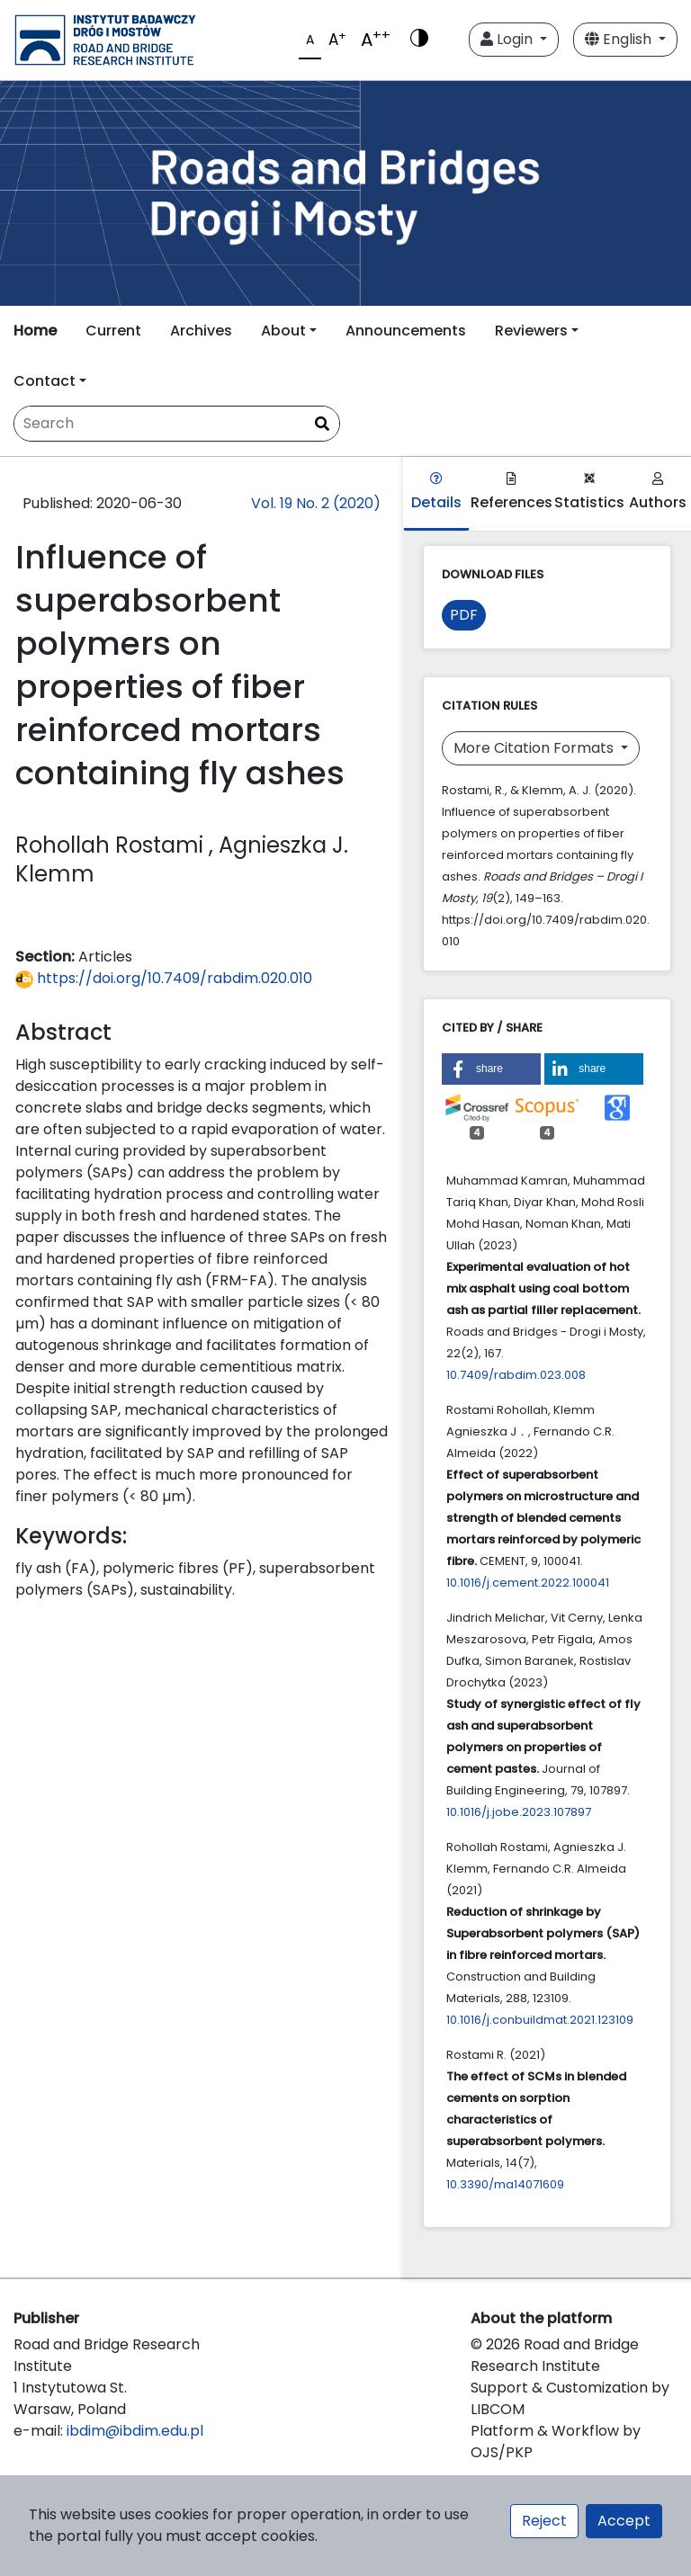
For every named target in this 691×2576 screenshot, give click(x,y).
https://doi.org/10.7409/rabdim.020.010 (163, 978)
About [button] (283, 330)
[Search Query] (176, 424)
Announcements (406, 330)
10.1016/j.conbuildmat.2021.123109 (539, 2019)
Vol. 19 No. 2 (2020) (316, 503)
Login (508, 39)
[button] (491, 1069)
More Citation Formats (535, 748)
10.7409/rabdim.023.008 (516, 1374)
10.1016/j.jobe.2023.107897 (518, 1811)
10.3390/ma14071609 (505, 2184)
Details (436, 492)
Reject (544, 2520)
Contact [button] (44, 381)
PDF (464, 614)
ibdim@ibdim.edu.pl (135, 2430)
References (511, 492)
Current (113, 330)
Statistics (589, 492)
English (620, 39)
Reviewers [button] (531, 330)
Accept (624, 2520)
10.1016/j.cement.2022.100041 (527, 1582)
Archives (201, 330)
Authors (658, 492)
